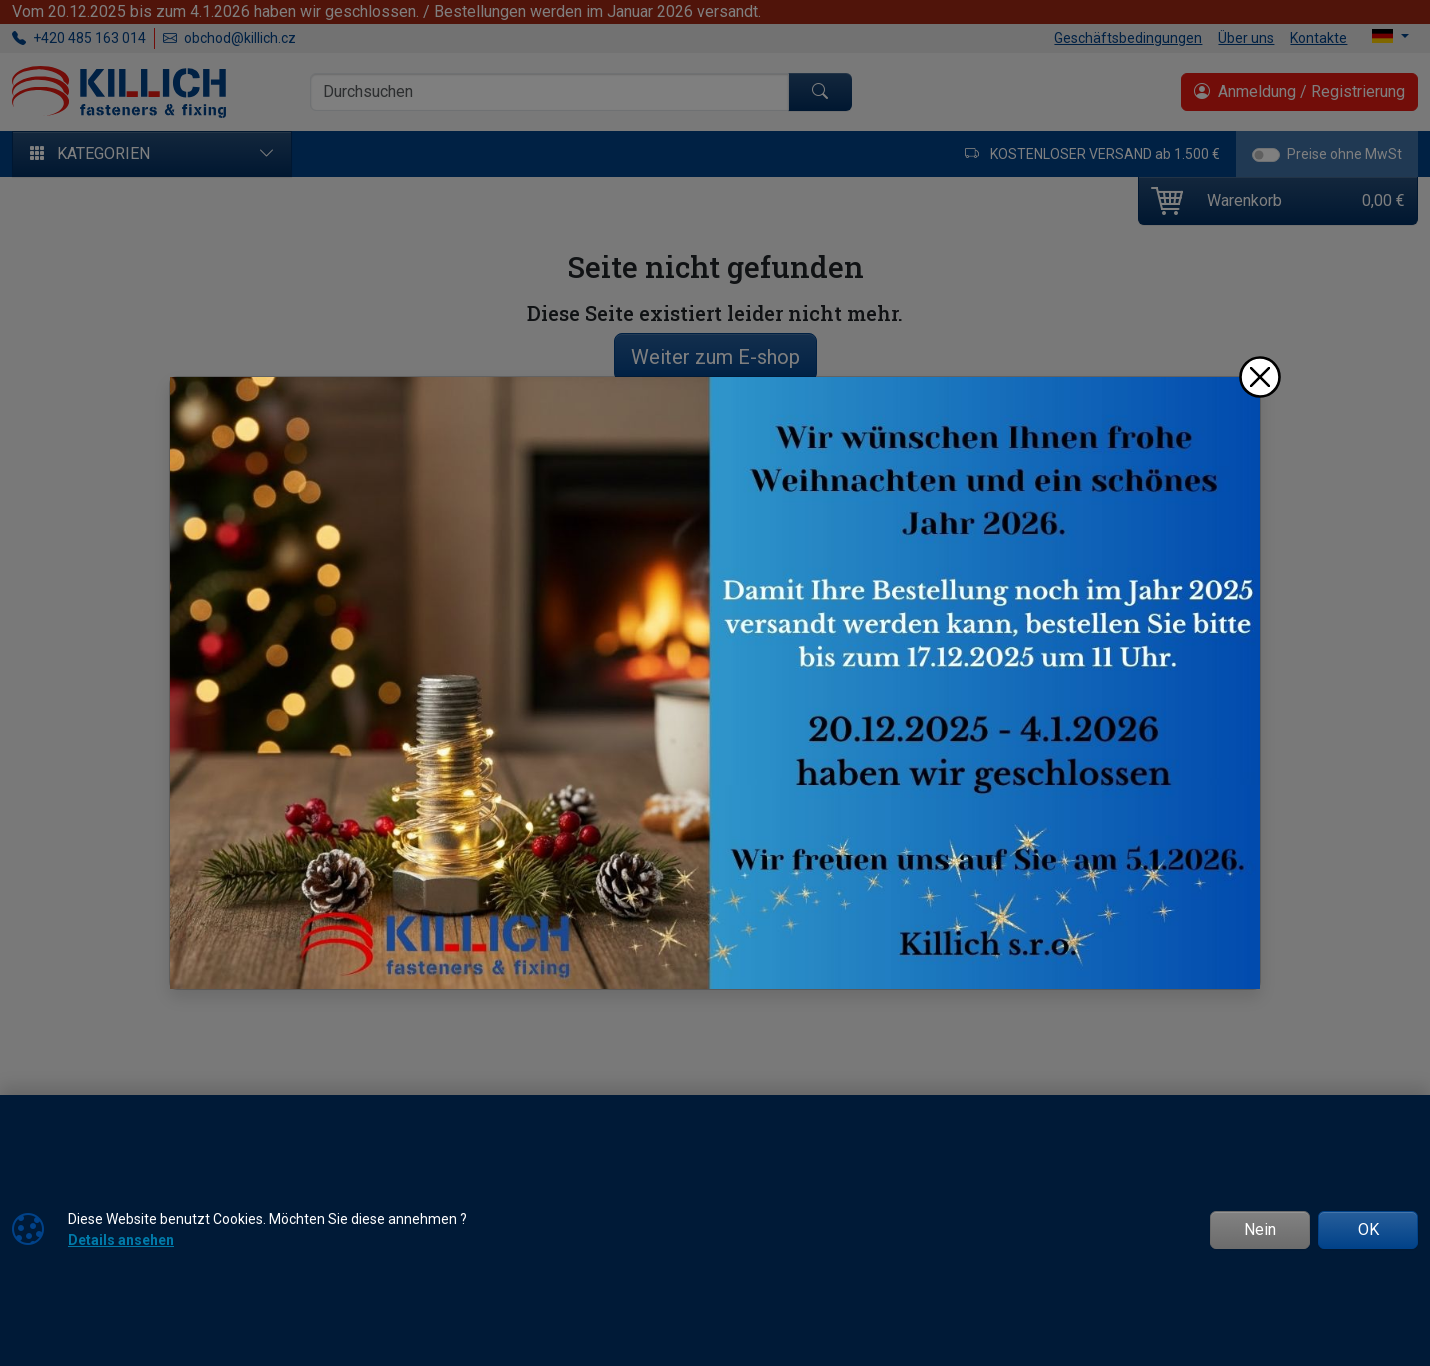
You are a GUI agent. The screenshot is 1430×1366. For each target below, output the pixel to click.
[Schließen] (1260, 377)
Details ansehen (121, 1240)
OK (1368, 1229)
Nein (1260, 1229)
